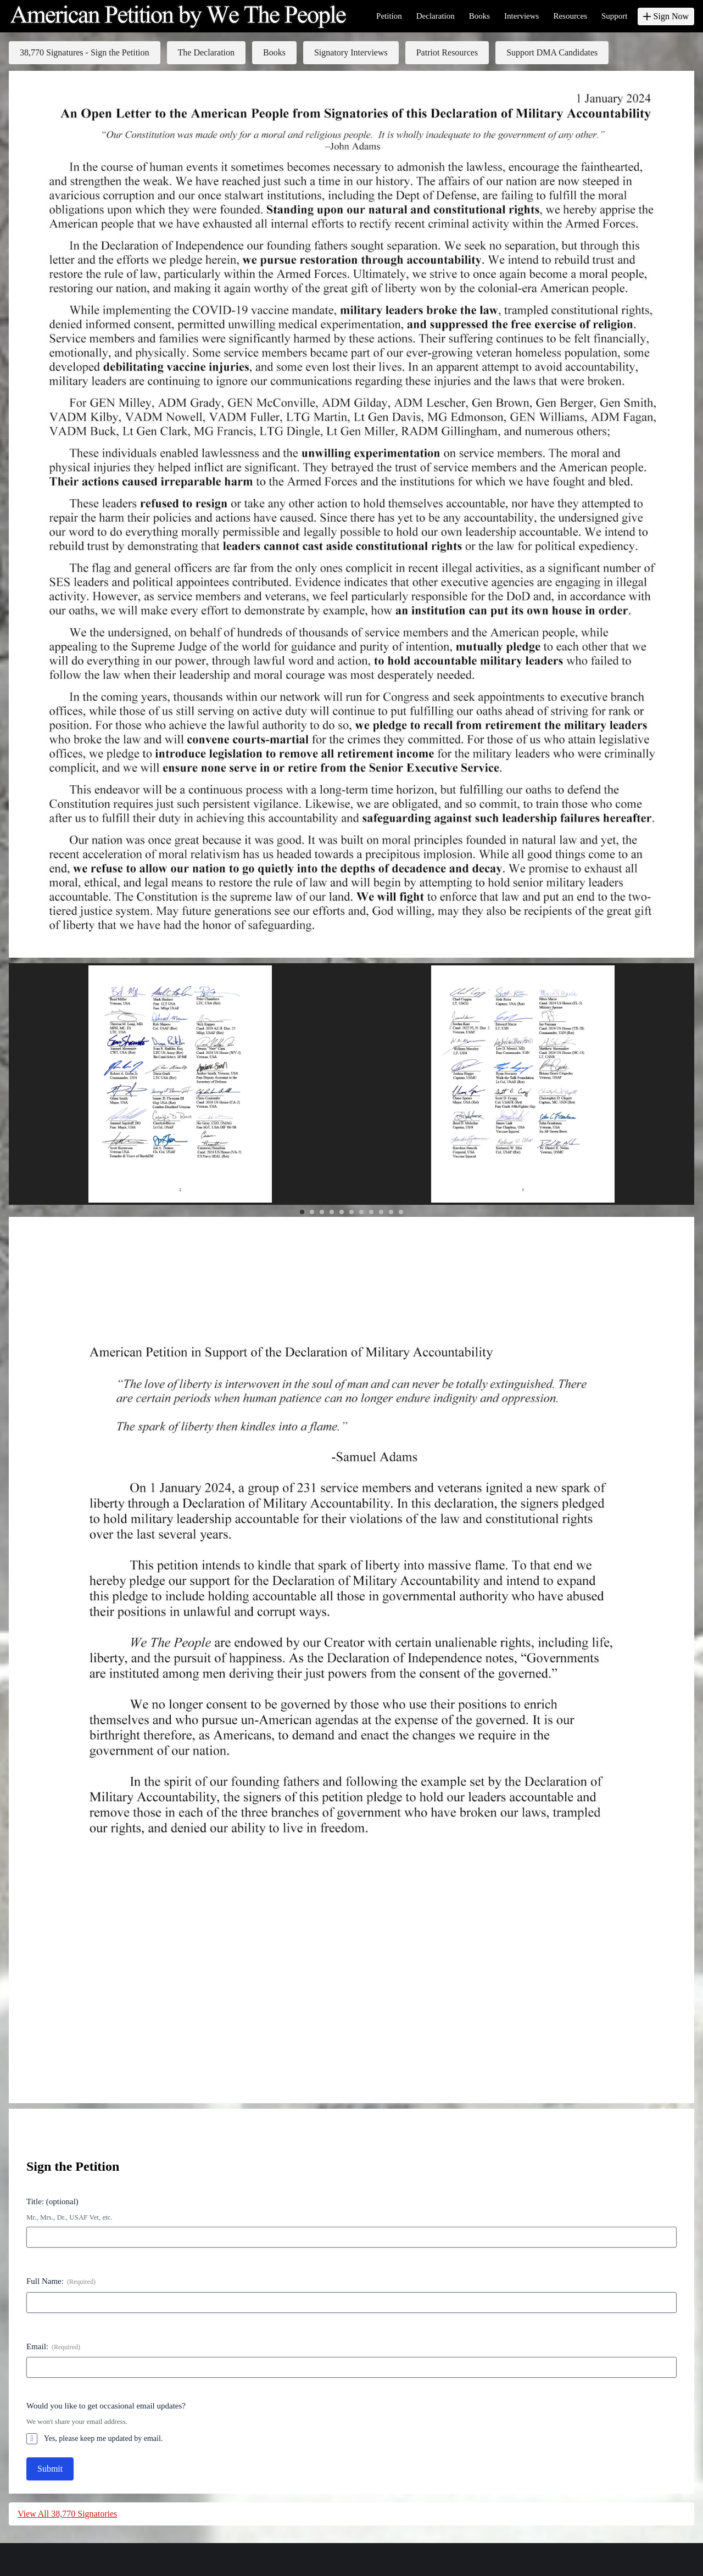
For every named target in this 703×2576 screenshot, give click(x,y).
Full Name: (61, 2282)
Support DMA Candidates (552, 52)
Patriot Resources (447, 52)
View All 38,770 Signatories (67, 2513)
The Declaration (206, 52)
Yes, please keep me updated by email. (103, 2438)
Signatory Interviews (351, 52)
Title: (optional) (52, 2201)
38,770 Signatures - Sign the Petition (84, 52)
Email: (53, 2347)
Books (274, 52)
